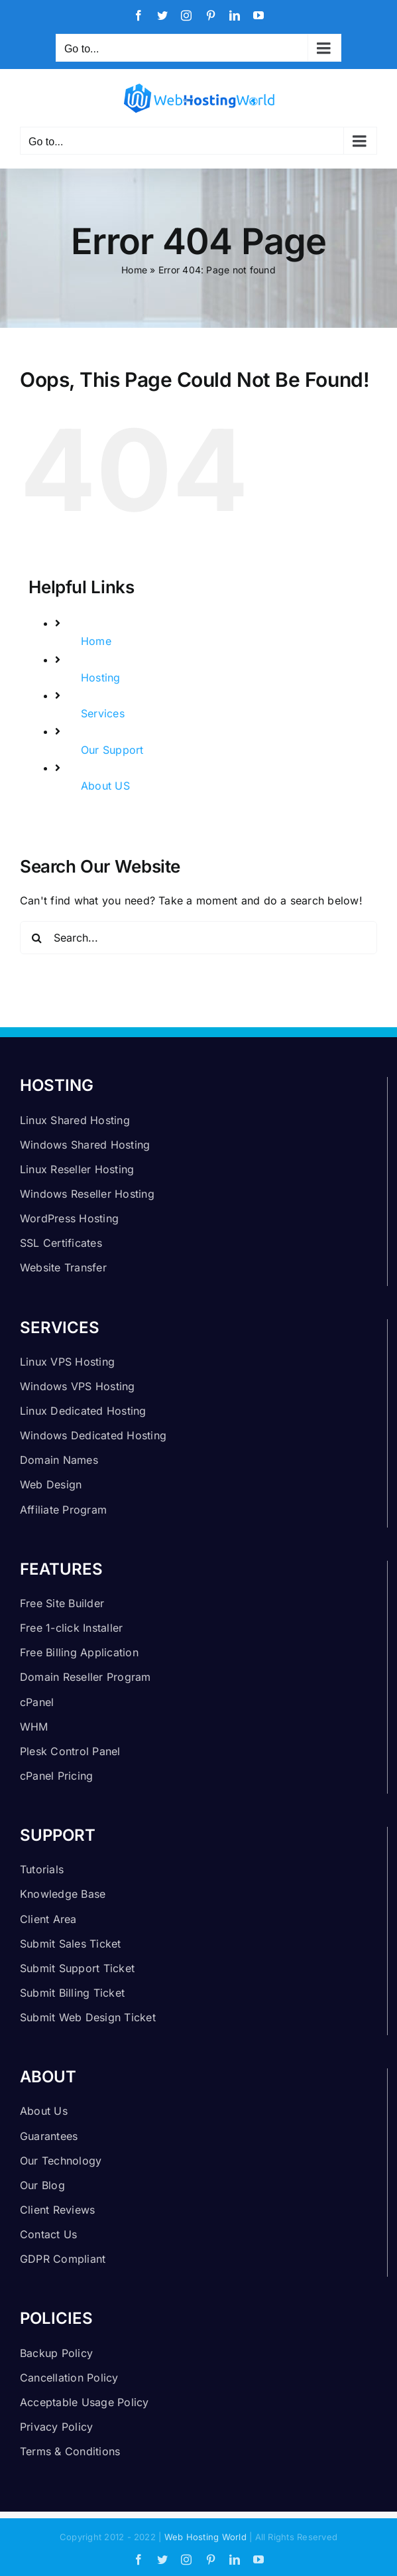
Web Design (51, 1484)
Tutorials (42, 1869)
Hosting (101, 677)
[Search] (36, 937)
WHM (34, 1726)
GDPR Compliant (62, 2258)
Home (134, 269)
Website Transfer (63, 1267)
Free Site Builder (62, 1603)
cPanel (37, 1702)
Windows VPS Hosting (77, 1386)
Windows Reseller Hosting (87, 1193)
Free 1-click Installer (71, 1627)
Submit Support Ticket (77, 1968)
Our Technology (60, 2160)
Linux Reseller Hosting (77, 1169)
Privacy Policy (56, 2426)
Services (103, 713)
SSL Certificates (61, 1243)
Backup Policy (56, 2353)
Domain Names (59, 1460)
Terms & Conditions (70, 2451)
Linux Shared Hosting (75, 1120)
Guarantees (49, 2136)
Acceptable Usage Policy (84, 2402)
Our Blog (42, 2185)
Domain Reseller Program (85, 1676)
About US (105, 785)
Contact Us (48, 2234)
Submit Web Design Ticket (88, 2017)
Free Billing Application (79, 1652)
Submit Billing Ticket (72, 1992)
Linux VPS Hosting (67, 1361)
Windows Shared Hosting (85, 1144)
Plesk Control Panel (70, 1751)
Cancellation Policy (69, 2377)
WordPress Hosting (69, 1218)
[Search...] (198, 937)
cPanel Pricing (56, 1775)
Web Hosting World (205, 2537)
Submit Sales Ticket (70, 1943)
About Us (44, 2110)
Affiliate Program (63, 1509)
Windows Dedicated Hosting (93, 1435)
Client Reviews (57, 2209)
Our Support (112, 749)
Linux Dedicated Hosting (83, 1410)
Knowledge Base (62, 1893)
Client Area (48, 1919)
